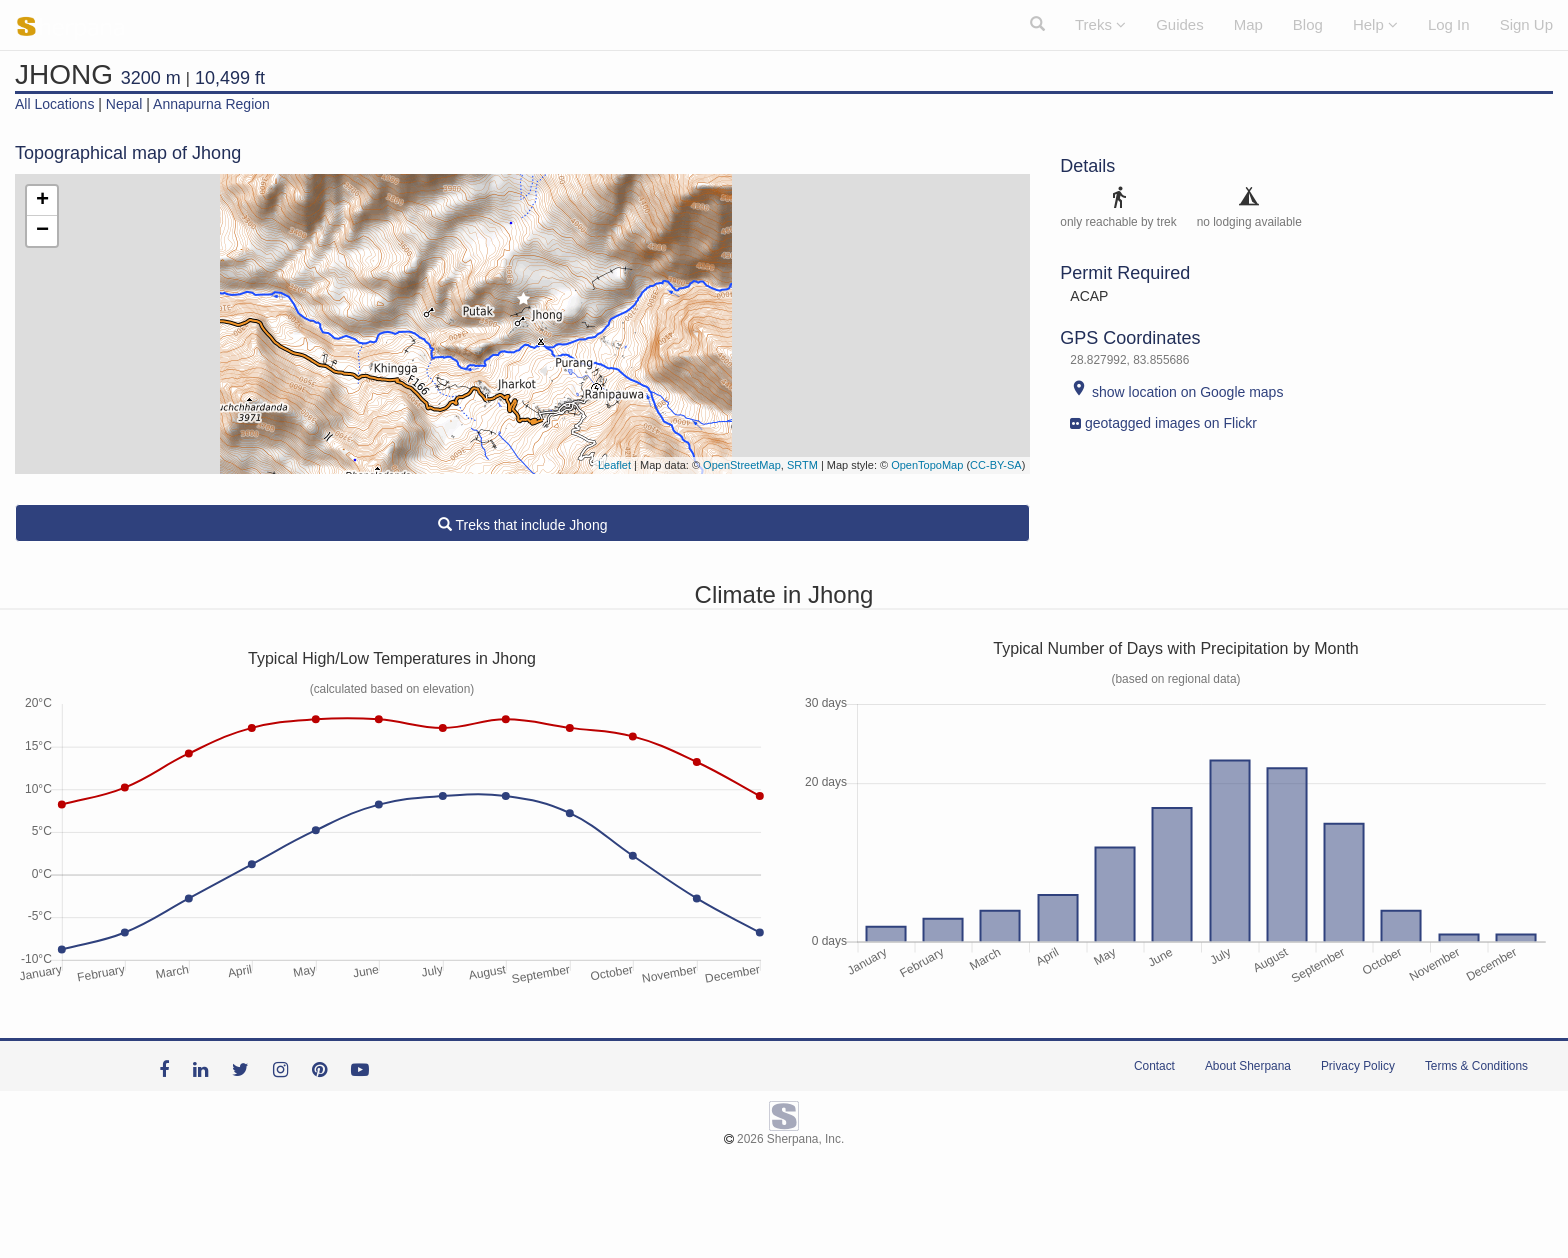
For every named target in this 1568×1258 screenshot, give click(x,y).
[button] (1037, 25)
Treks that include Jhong (523, 525)
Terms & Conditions (1476, 1066)
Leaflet (614, 465)
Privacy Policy (1358, 1066)
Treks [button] (1100, 24)
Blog (1308, 24)
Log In (1449, 24)
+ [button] (42, 201)
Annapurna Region (211, 104)
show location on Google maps (1176, 392)
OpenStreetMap (742, 465)
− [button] (42, 231)
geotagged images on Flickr (1163, 418)
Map (1248, 24)
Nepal (124, 104)
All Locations (54, 104)
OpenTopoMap (927, 465)
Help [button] (1375, 24)
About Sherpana (1248, 1066)
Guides (1180, 24)
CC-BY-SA (996, 465)
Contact (1154, 1066)
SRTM (802, 465)
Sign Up (1526, 24)
